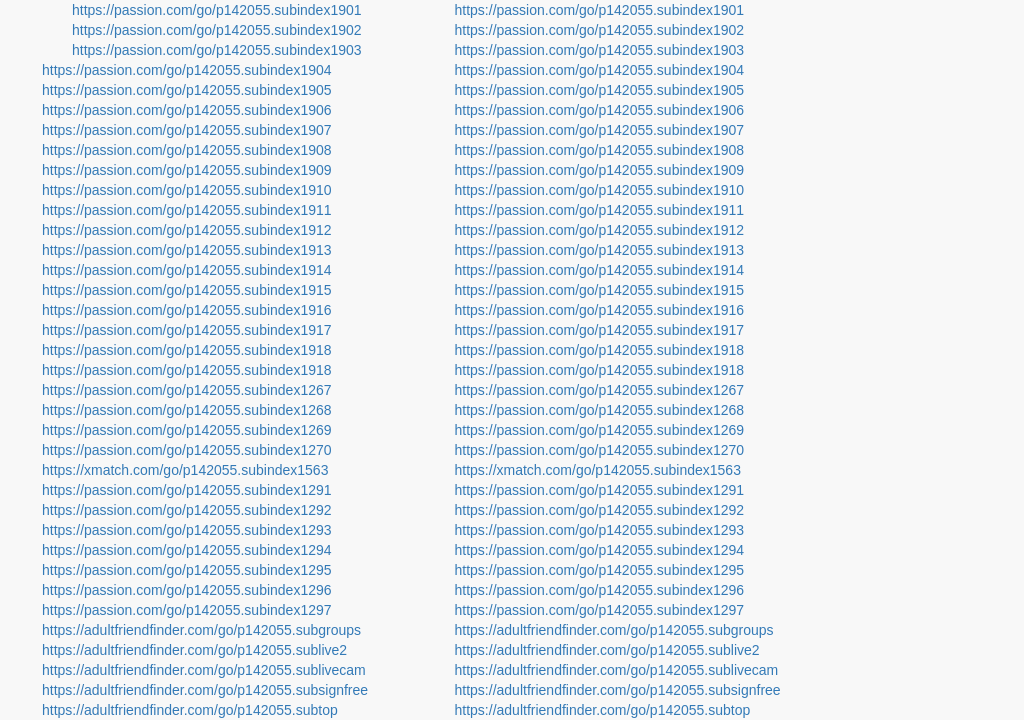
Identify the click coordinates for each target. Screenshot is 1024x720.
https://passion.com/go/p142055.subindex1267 (187, 390)
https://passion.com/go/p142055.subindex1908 (187, 150)
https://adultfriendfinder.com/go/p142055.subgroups (201, 630)
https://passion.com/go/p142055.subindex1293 (187, 530)
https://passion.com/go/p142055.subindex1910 (187, 190)
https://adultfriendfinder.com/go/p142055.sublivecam (204, 670)
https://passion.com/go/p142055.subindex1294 (187, 550)
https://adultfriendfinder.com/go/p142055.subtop (190, 710)
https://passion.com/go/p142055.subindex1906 (187, 110)
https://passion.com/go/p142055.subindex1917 (187, 330)
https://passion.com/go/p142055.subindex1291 (187, 490)
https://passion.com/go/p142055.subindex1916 (187, 310)
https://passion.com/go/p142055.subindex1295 (187, 570)
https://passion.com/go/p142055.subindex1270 (187, 450)
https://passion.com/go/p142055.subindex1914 (187, 270)
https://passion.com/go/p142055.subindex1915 (187, 290)
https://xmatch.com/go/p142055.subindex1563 (185, 470)
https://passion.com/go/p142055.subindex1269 (187, 430)
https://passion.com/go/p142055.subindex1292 (187, 510)
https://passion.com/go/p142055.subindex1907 (187, 130)
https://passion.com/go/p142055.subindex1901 (217, 10)
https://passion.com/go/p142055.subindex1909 (187, 170)
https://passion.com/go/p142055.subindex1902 (217, 30)
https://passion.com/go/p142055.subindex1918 (187, 350)
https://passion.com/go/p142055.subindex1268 (187, 410)
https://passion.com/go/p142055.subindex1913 (187, 250)
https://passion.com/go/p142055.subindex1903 (217, 50)
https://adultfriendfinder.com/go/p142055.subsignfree (205, 690)
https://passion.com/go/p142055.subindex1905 (187, 90)
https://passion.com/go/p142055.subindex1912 (187, 230)
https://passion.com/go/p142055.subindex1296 (187, 590)
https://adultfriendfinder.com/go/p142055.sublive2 (194, 650)
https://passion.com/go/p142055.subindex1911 (187, 210)
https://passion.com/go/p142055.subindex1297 (187, 610)
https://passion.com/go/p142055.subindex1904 (187, 70)
